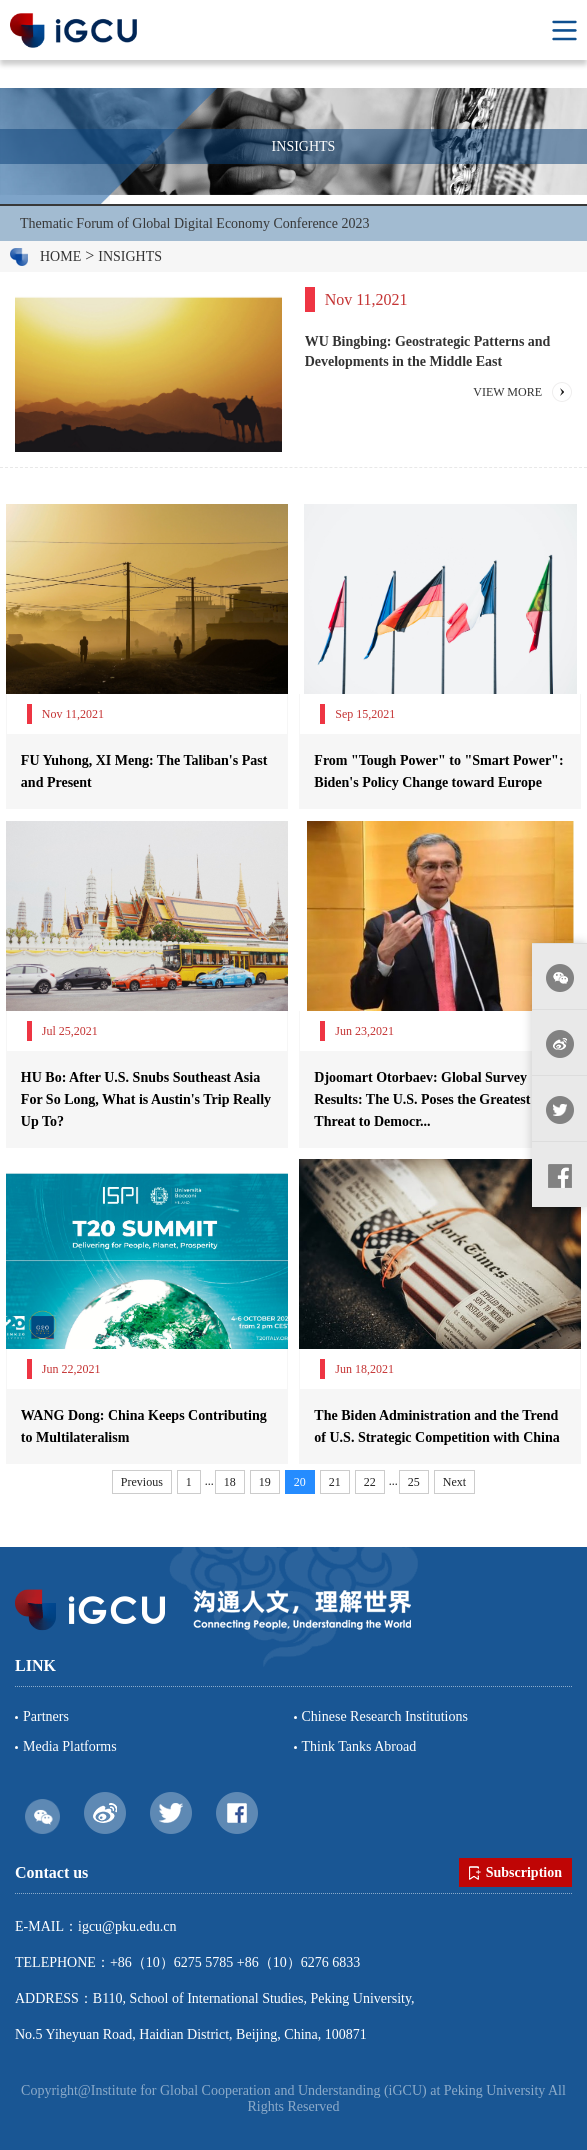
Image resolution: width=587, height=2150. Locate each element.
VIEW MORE (507, 392)
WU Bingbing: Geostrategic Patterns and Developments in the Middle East (428, 351)
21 (335, 1482)
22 (370, 1482)
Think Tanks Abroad (359, 1746)
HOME (60, 256)
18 (230, 1482)
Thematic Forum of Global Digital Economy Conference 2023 (195, 223)
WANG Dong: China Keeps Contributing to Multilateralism (144, 1426)
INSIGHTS (130, 256)
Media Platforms (70, 1746)
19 (265, 1482)
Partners (46, 1716)
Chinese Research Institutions (385, 1716)
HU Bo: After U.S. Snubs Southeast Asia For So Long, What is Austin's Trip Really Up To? (146, 1099)
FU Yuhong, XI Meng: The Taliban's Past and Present (144, 771)
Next (454, 1482)
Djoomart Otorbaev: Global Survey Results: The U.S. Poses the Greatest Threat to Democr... (422, 1099)
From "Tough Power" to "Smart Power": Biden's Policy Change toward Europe (438, 771)
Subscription (515, 1873)
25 (414, 1482)
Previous (142, 1482)
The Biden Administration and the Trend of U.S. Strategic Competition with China (436, 1426)
